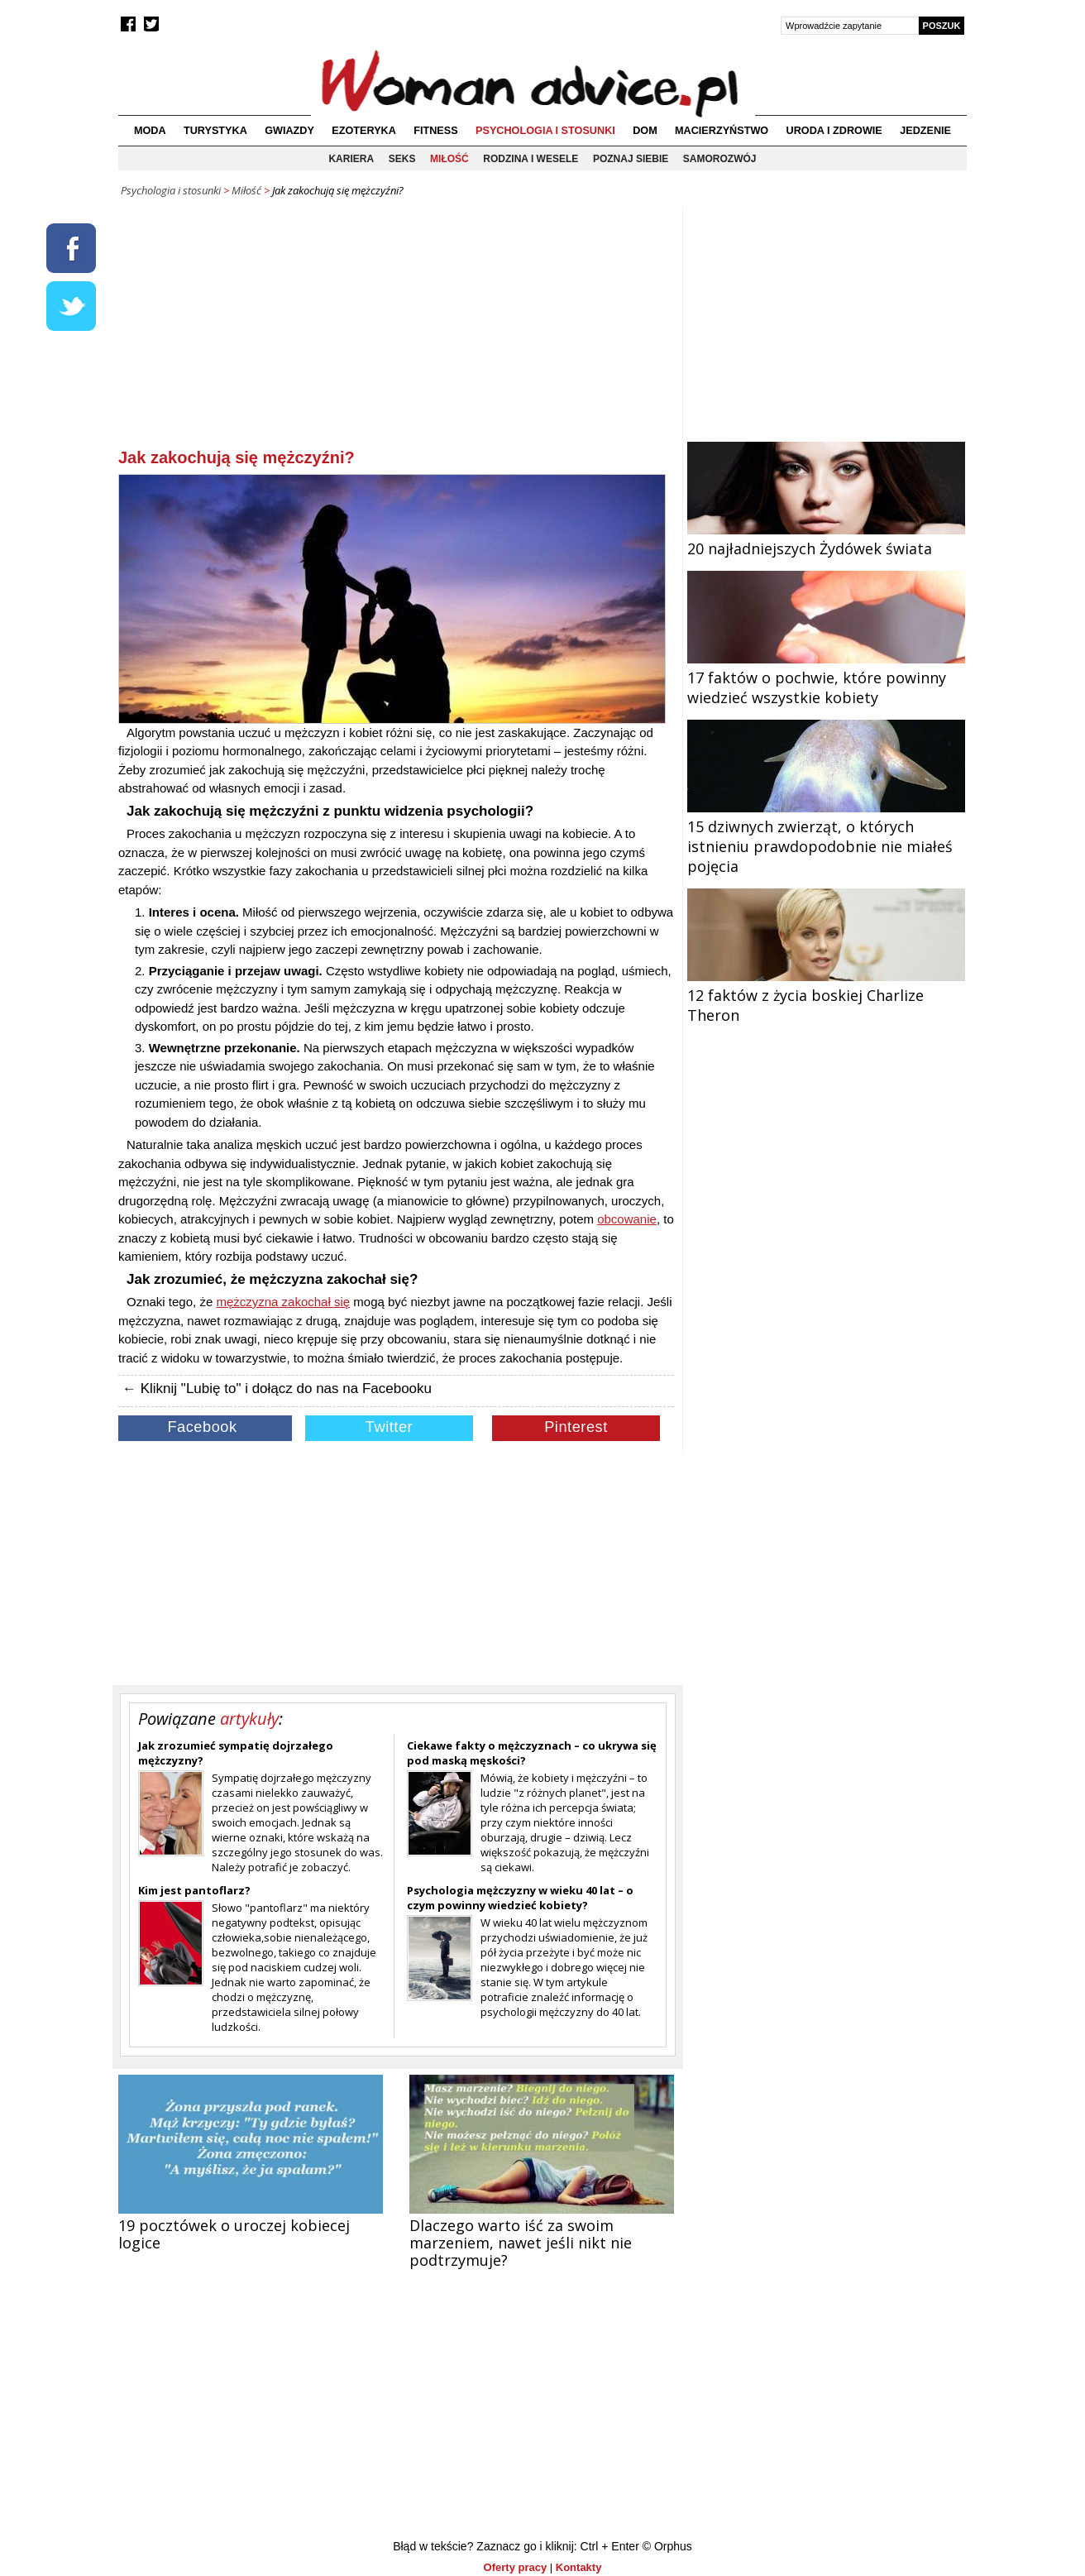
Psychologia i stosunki (545, 130)
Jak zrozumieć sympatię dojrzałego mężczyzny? (235, 1753)
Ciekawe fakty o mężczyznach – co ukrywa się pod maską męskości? (532, 1753)
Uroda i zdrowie (834, 130)
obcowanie (627, 1219)
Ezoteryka (364, 130)
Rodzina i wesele (530, 159)
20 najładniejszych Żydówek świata (826, 538)
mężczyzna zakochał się (283, 1302)
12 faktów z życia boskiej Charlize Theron (826, 995)
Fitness (435, 130)
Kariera (351, 159)
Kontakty (579, 2567)
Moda (150, 130)
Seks (402, 159)
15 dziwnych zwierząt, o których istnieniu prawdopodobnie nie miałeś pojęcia (826, 836)
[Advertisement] (396, 330)
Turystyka (215, 130)
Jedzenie (925, 130)
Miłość (449, 159)
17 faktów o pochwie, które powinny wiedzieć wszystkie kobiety (826, 677)
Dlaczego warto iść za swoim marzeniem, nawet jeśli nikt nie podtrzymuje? (520, 2242)
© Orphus (667, 2546)
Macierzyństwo (721, 130)
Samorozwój (720, 159)
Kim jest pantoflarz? (194, 1890)
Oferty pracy (515, 2567)
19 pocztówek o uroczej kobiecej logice (234, 2234)
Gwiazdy (289, 130)
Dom (645, 130)
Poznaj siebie (630, 159)
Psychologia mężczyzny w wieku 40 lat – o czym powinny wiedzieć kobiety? (520, 1898)
